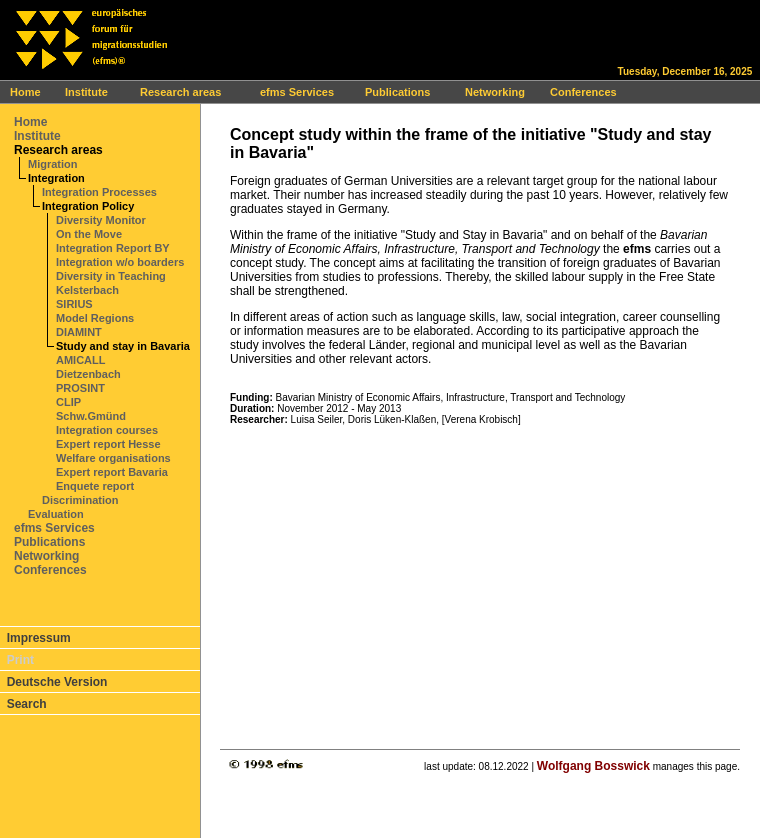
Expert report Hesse (108, 444)
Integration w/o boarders (120, 262)
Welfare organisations (113, 458)
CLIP (68, 402)
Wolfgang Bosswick (593, 766)
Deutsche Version (57, 682)
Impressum (39, 638)
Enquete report (95, 486)
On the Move (89, 234)
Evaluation (56, 514)
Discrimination (80, 500)
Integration (56, 178)
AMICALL (81, 360)
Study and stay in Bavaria (123, 346)
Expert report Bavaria (112, 472)
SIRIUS (74, 304)
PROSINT (80, 388)
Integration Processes (99, 192)
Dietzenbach (88, 374)
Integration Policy (88, 206)
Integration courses (107, 430)
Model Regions (95, 318)
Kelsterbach (87, 290)
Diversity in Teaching (111, 276)
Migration (53, 164)
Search (27, 704)
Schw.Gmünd (91, 416)
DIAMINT (79, 332)
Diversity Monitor (101, 220)
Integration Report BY (113, 248)
